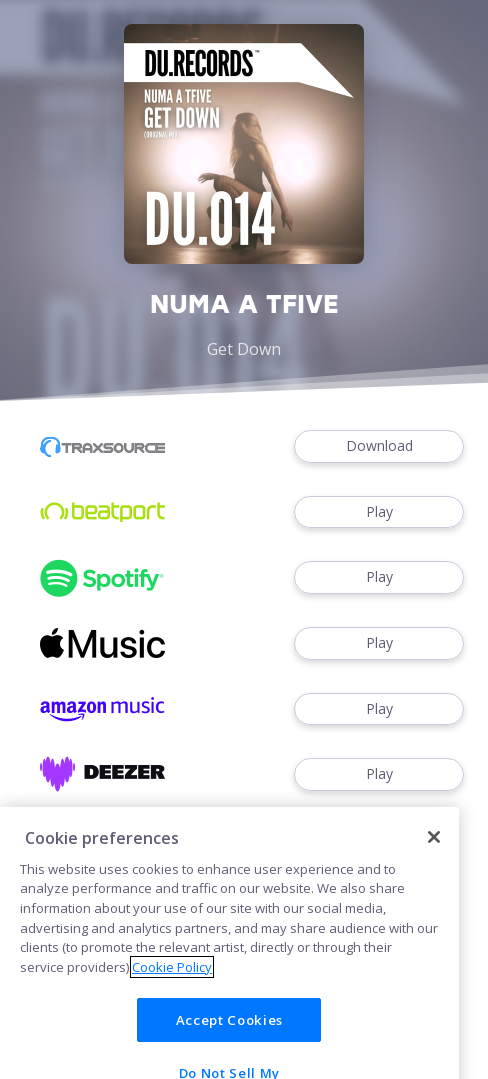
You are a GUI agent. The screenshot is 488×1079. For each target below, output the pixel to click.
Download (379, 446)
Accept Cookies (229, 1039)
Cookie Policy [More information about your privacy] (172, 986)
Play (379, 512)
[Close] (434, 856)
